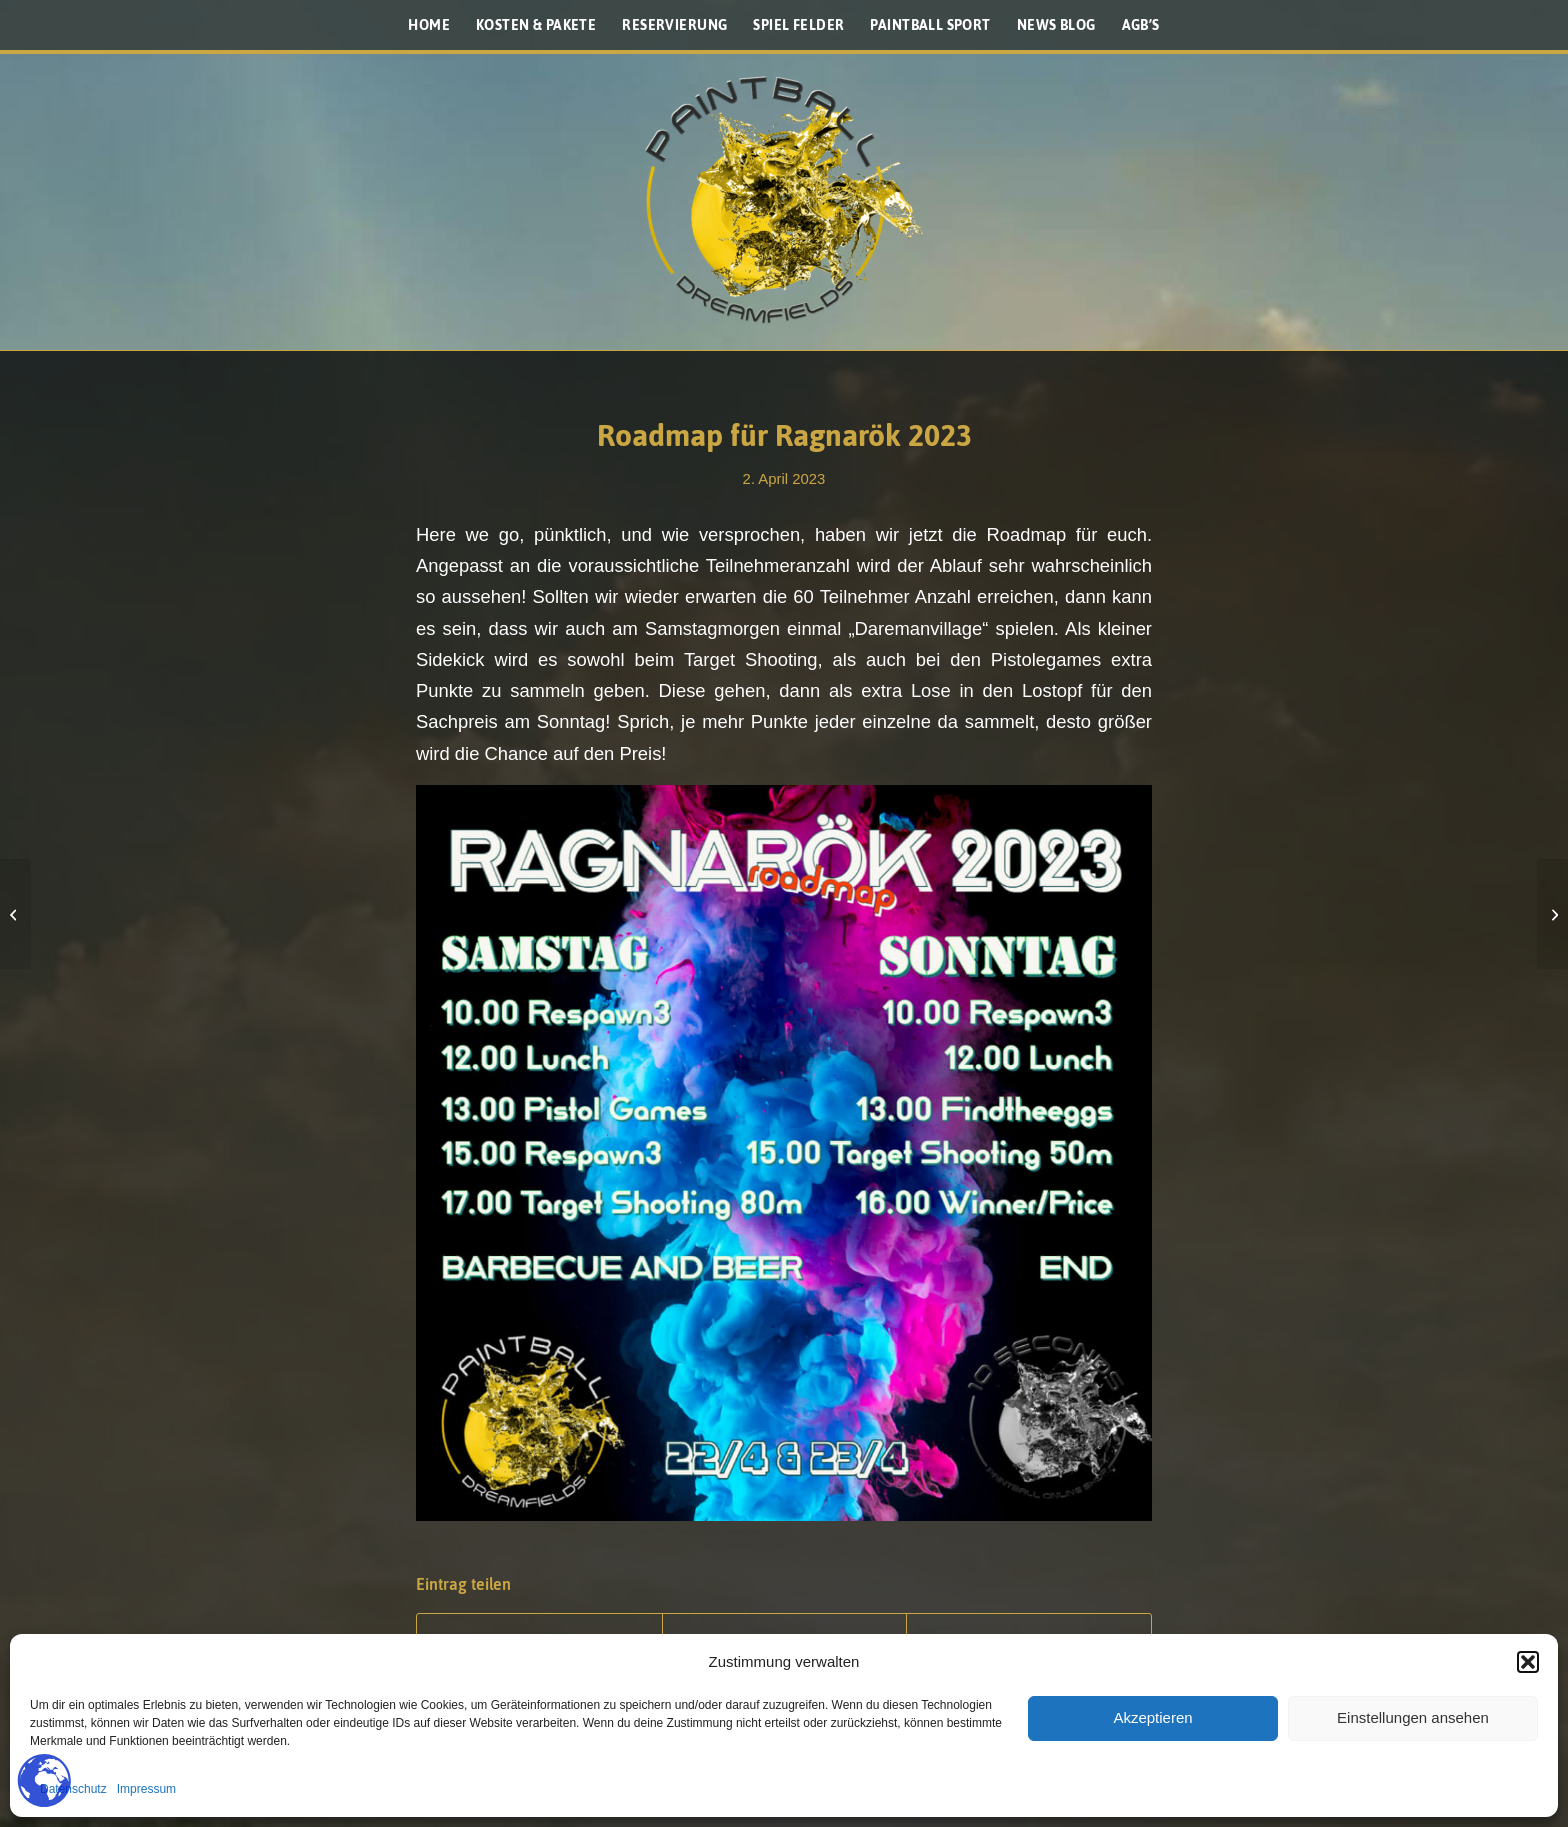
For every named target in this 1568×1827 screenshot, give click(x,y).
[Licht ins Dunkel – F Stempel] (15, 914)
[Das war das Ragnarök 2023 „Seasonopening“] (1552, 914)
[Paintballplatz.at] (784, 200)
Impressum (146, 1789)
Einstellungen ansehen (1413, 1717)
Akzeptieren (1152, 1717)
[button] (1528, 1662)
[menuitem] (429, 25)
